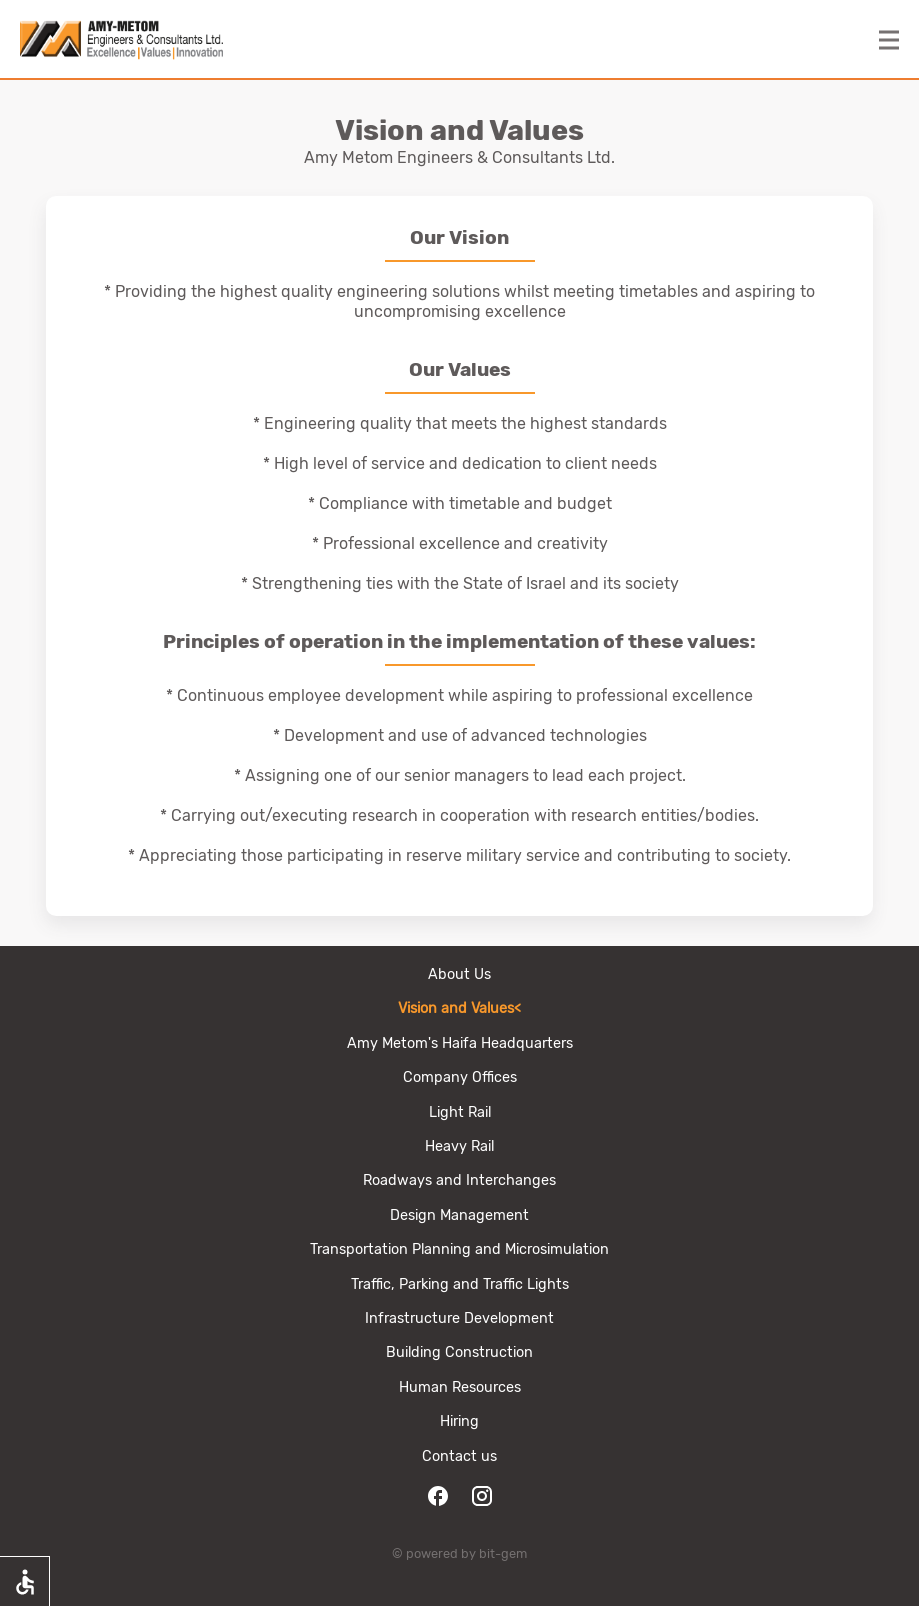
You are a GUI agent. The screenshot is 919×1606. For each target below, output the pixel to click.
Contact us (459, 1456)
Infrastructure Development (459, 1318)
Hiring (459, 1421)
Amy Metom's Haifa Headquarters (460, 1043)
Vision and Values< (459, 1008)
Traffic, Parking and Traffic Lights (460, 1284)
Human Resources (460, 1387)
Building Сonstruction (459, 1352)
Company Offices (460, 1077)
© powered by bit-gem (459, 1553)
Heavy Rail (459, 1146)
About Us (459, 974)
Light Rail (460, 1112)
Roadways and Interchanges (459, 1180)
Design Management (459, 1215)
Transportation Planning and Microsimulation (459, 1249)
